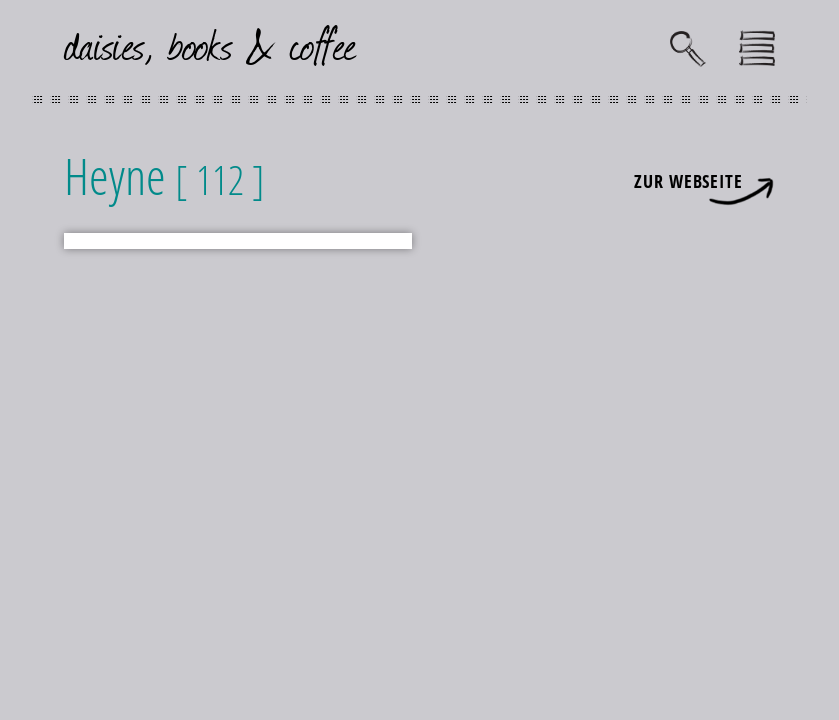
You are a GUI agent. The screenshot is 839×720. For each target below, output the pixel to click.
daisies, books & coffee (210, 43)
